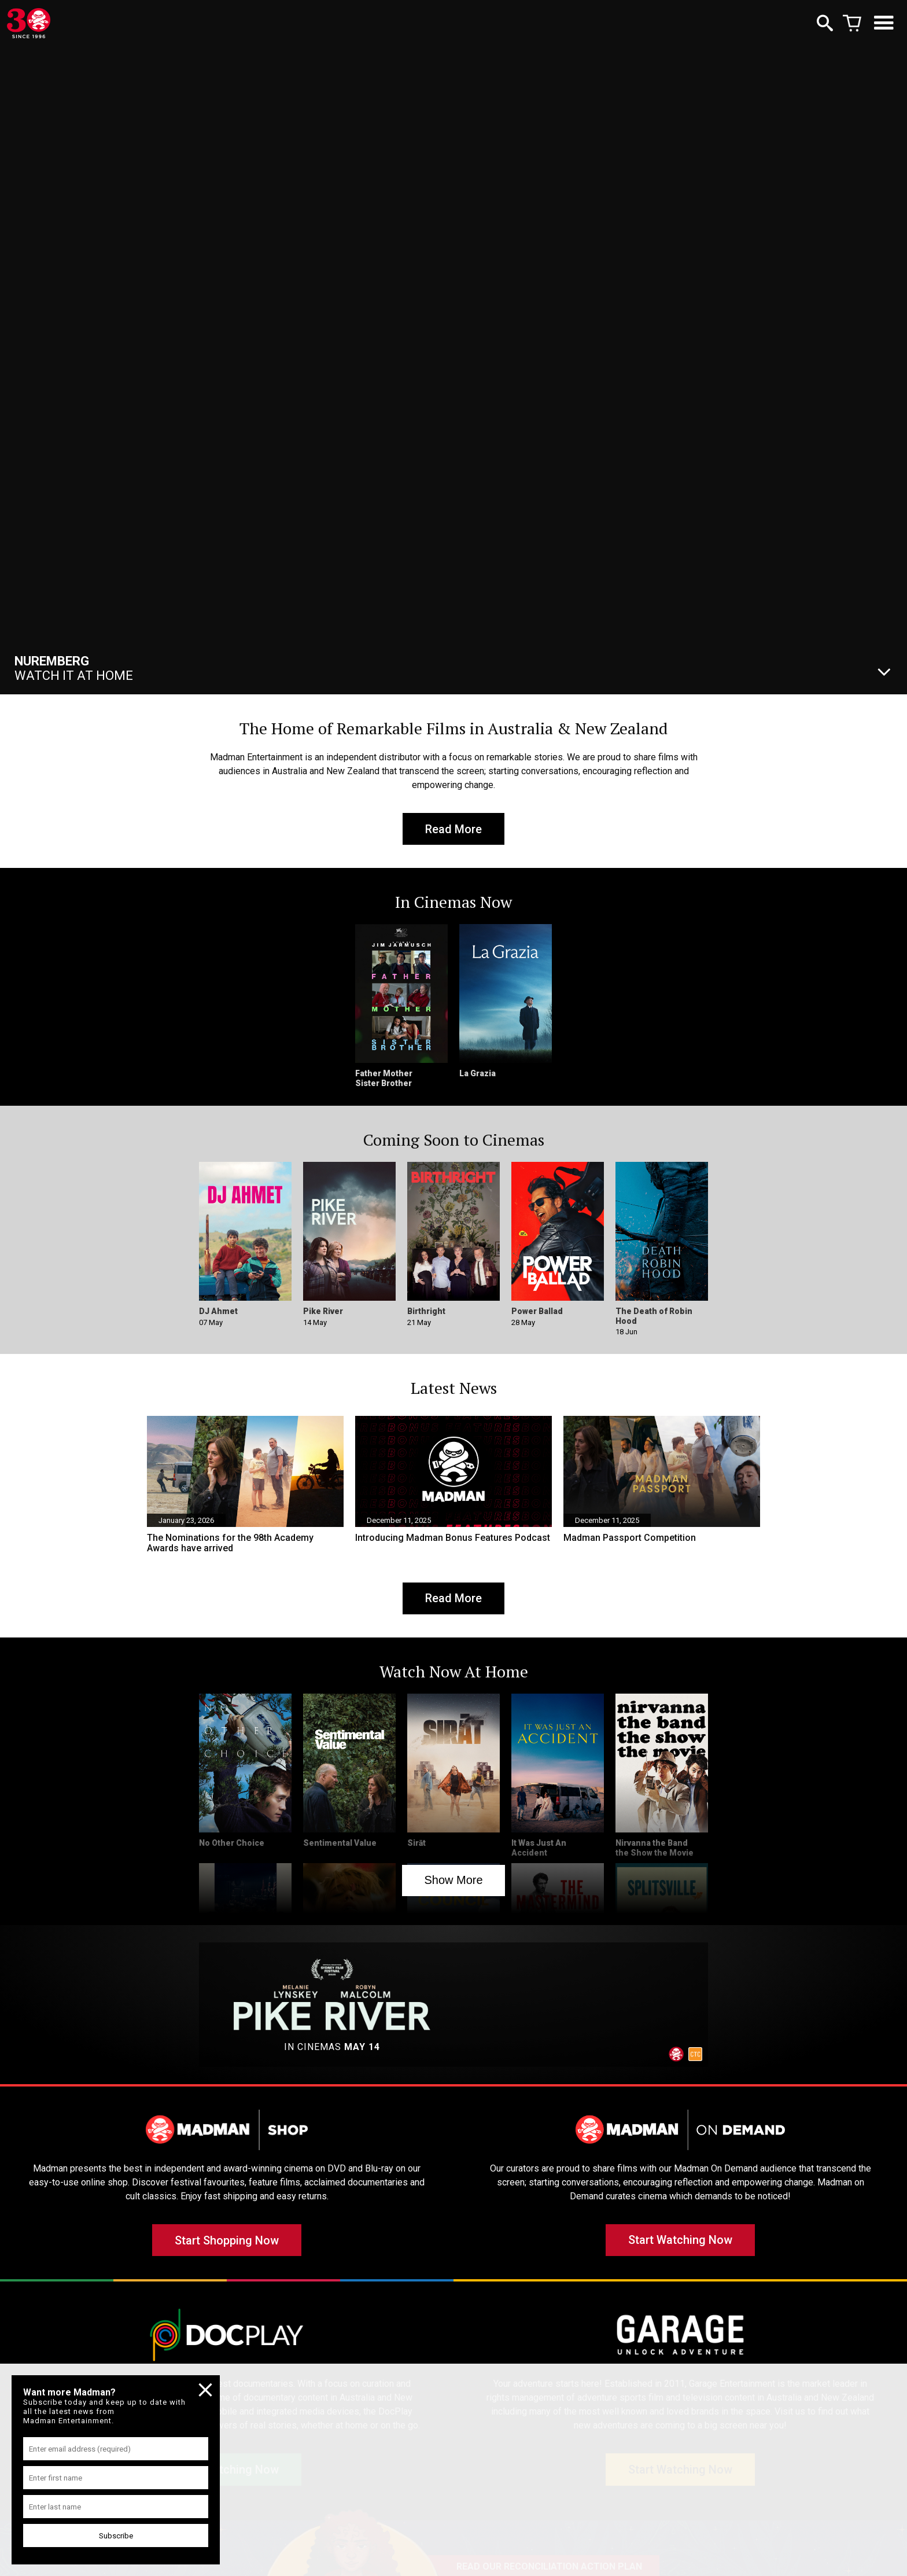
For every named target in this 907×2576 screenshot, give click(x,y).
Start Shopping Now (227, 2242)
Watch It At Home (73, 668)
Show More (453, 1880)
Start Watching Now (680, 2242)
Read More (453, 829)
